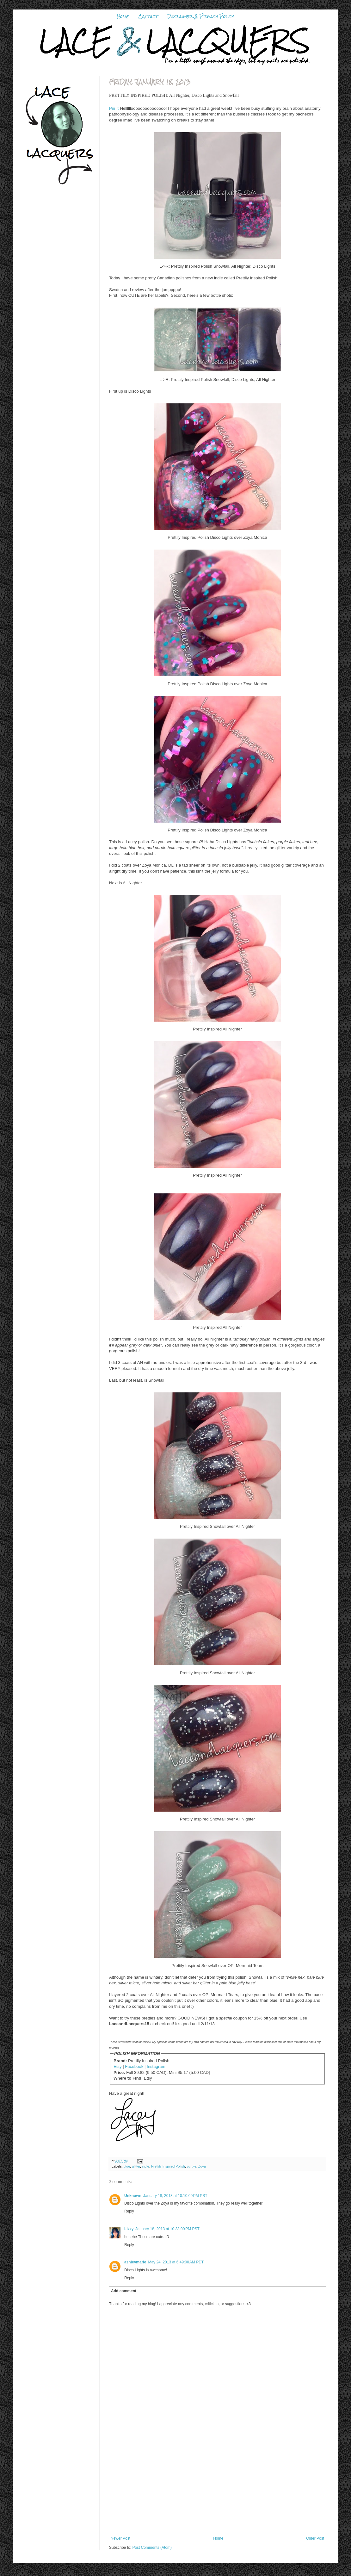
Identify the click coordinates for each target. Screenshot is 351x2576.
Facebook (134, 2066)
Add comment (123, 2291)
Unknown (132, 2195)
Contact (148, 16)
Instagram (156, 2066)
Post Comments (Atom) (152, 2547)
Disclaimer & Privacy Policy (200, 16)
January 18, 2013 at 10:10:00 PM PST (175, 2195)
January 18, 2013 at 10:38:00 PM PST (167, 2229)
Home (123, 16)
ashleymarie (135, 2262)
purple (191, 2166)
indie (145, 2166)
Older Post (315, 2538)
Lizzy (128, 2229)
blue (127, 2166)
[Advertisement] (217, 2488)
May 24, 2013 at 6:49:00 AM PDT (176, 2262)
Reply (129, 2211)
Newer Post (120, 2538)
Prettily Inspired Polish (168, 2166)
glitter (136, 2166)
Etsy (118, 2066)
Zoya (202, 2166)
